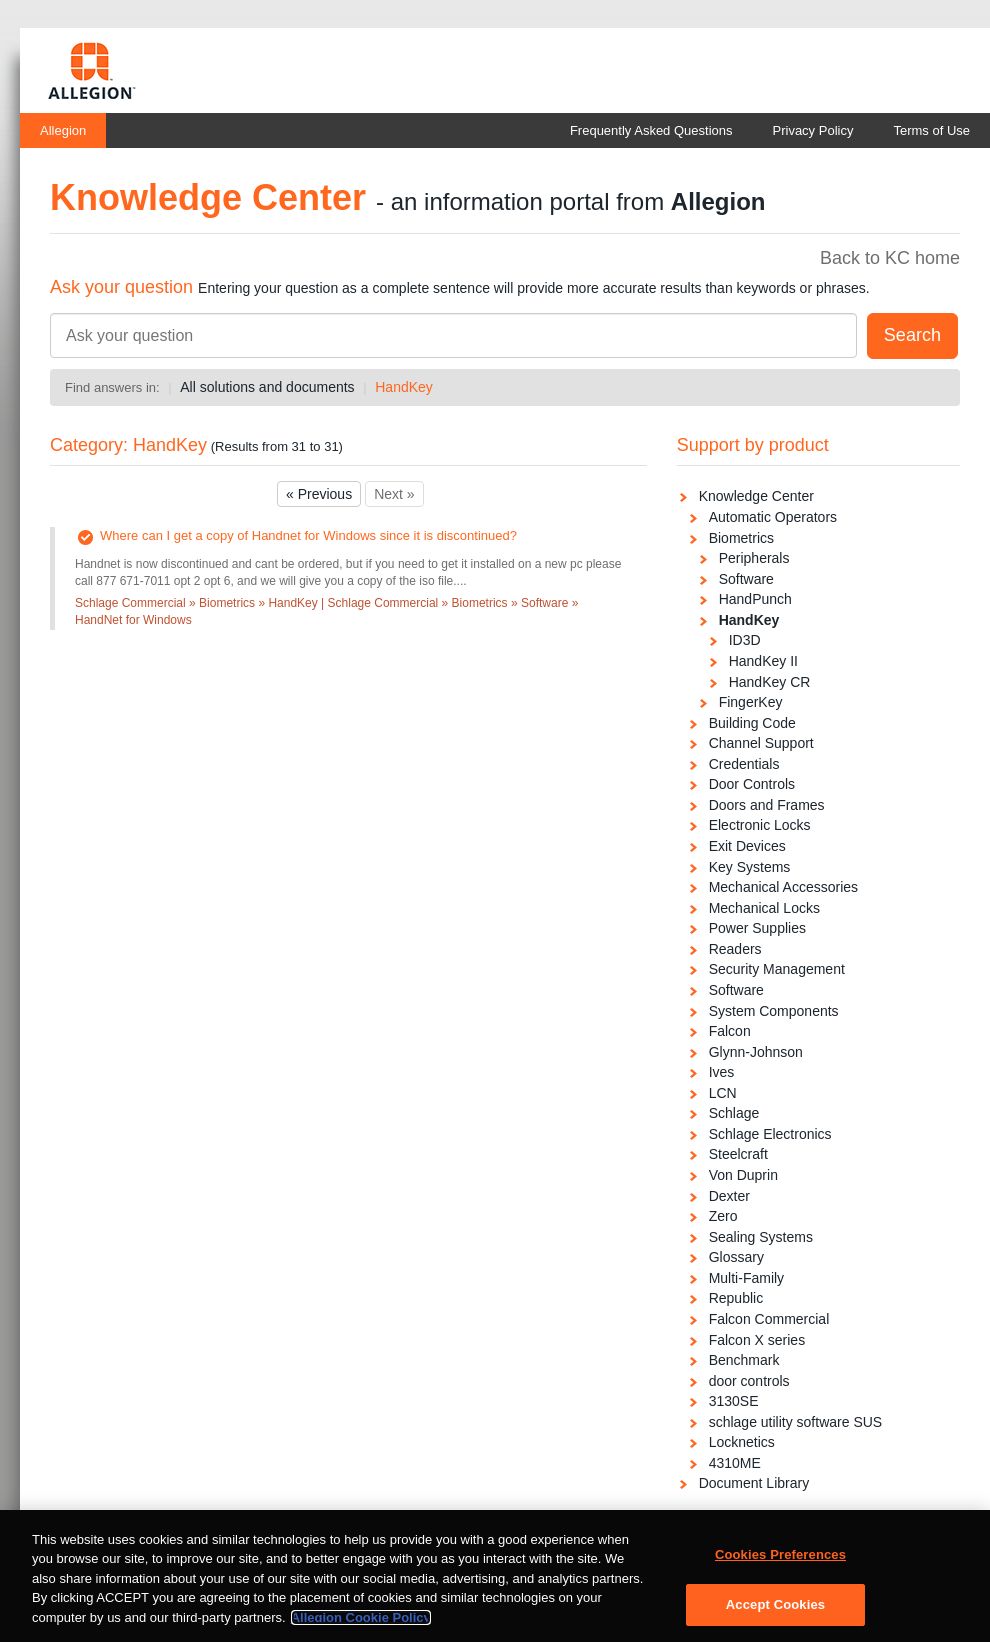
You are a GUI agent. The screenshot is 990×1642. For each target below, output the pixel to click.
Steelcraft (738, 1154)
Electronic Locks (760, 825)
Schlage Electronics (770, 1134)
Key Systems (750, 867)
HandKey (404, 387)
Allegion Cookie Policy (361, 1624)
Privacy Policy (813, 130)
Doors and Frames (767, 805)
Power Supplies (757, 928)
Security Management (777, 969)
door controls (749, 1381)
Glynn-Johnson (756, 1052)
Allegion (63, 130)
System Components (774, 1011)
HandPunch (755, 599)
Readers (735, 949)
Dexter (729, 1196)
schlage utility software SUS (796, 1422)
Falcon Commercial (769, 1319)
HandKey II (763, 661)
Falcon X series (757, 1340)
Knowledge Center (756, 496)
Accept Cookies (775, 1611)
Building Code (752, 723)
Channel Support (761, 743)
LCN (723, 1093)
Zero (723, 1216)
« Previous (319, 494)
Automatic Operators (773, 517)
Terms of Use (931, 130)
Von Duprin (743, 1175)
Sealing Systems (761, 1237)
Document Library (754, 1483)
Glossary (736, 1257)
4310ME (735, 1463)
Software (746, 579)
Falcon (730, 1031)
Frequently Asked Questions (651, 130)
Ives (722, 1072)
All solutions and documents (267, 387)
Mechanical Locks (764, 908)
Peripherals (754, 558)
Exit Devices (747, 846)
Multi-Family (746, 1278)
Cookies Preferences (780, 1561)
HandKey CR (770, 682)
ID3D (745, 640)
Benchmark (744, 1360)
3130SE (734, 1401)
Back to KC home (890, 258)
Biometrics (741, 538)
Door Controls (752, 784)
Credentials (744, 764)
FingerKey (751, 702)
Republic (736, 1298)
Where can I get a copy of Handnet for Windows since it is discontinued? (308, 535)
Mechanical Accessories (783, 887)
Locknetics (742, 1442)
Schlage (734, 1113)
